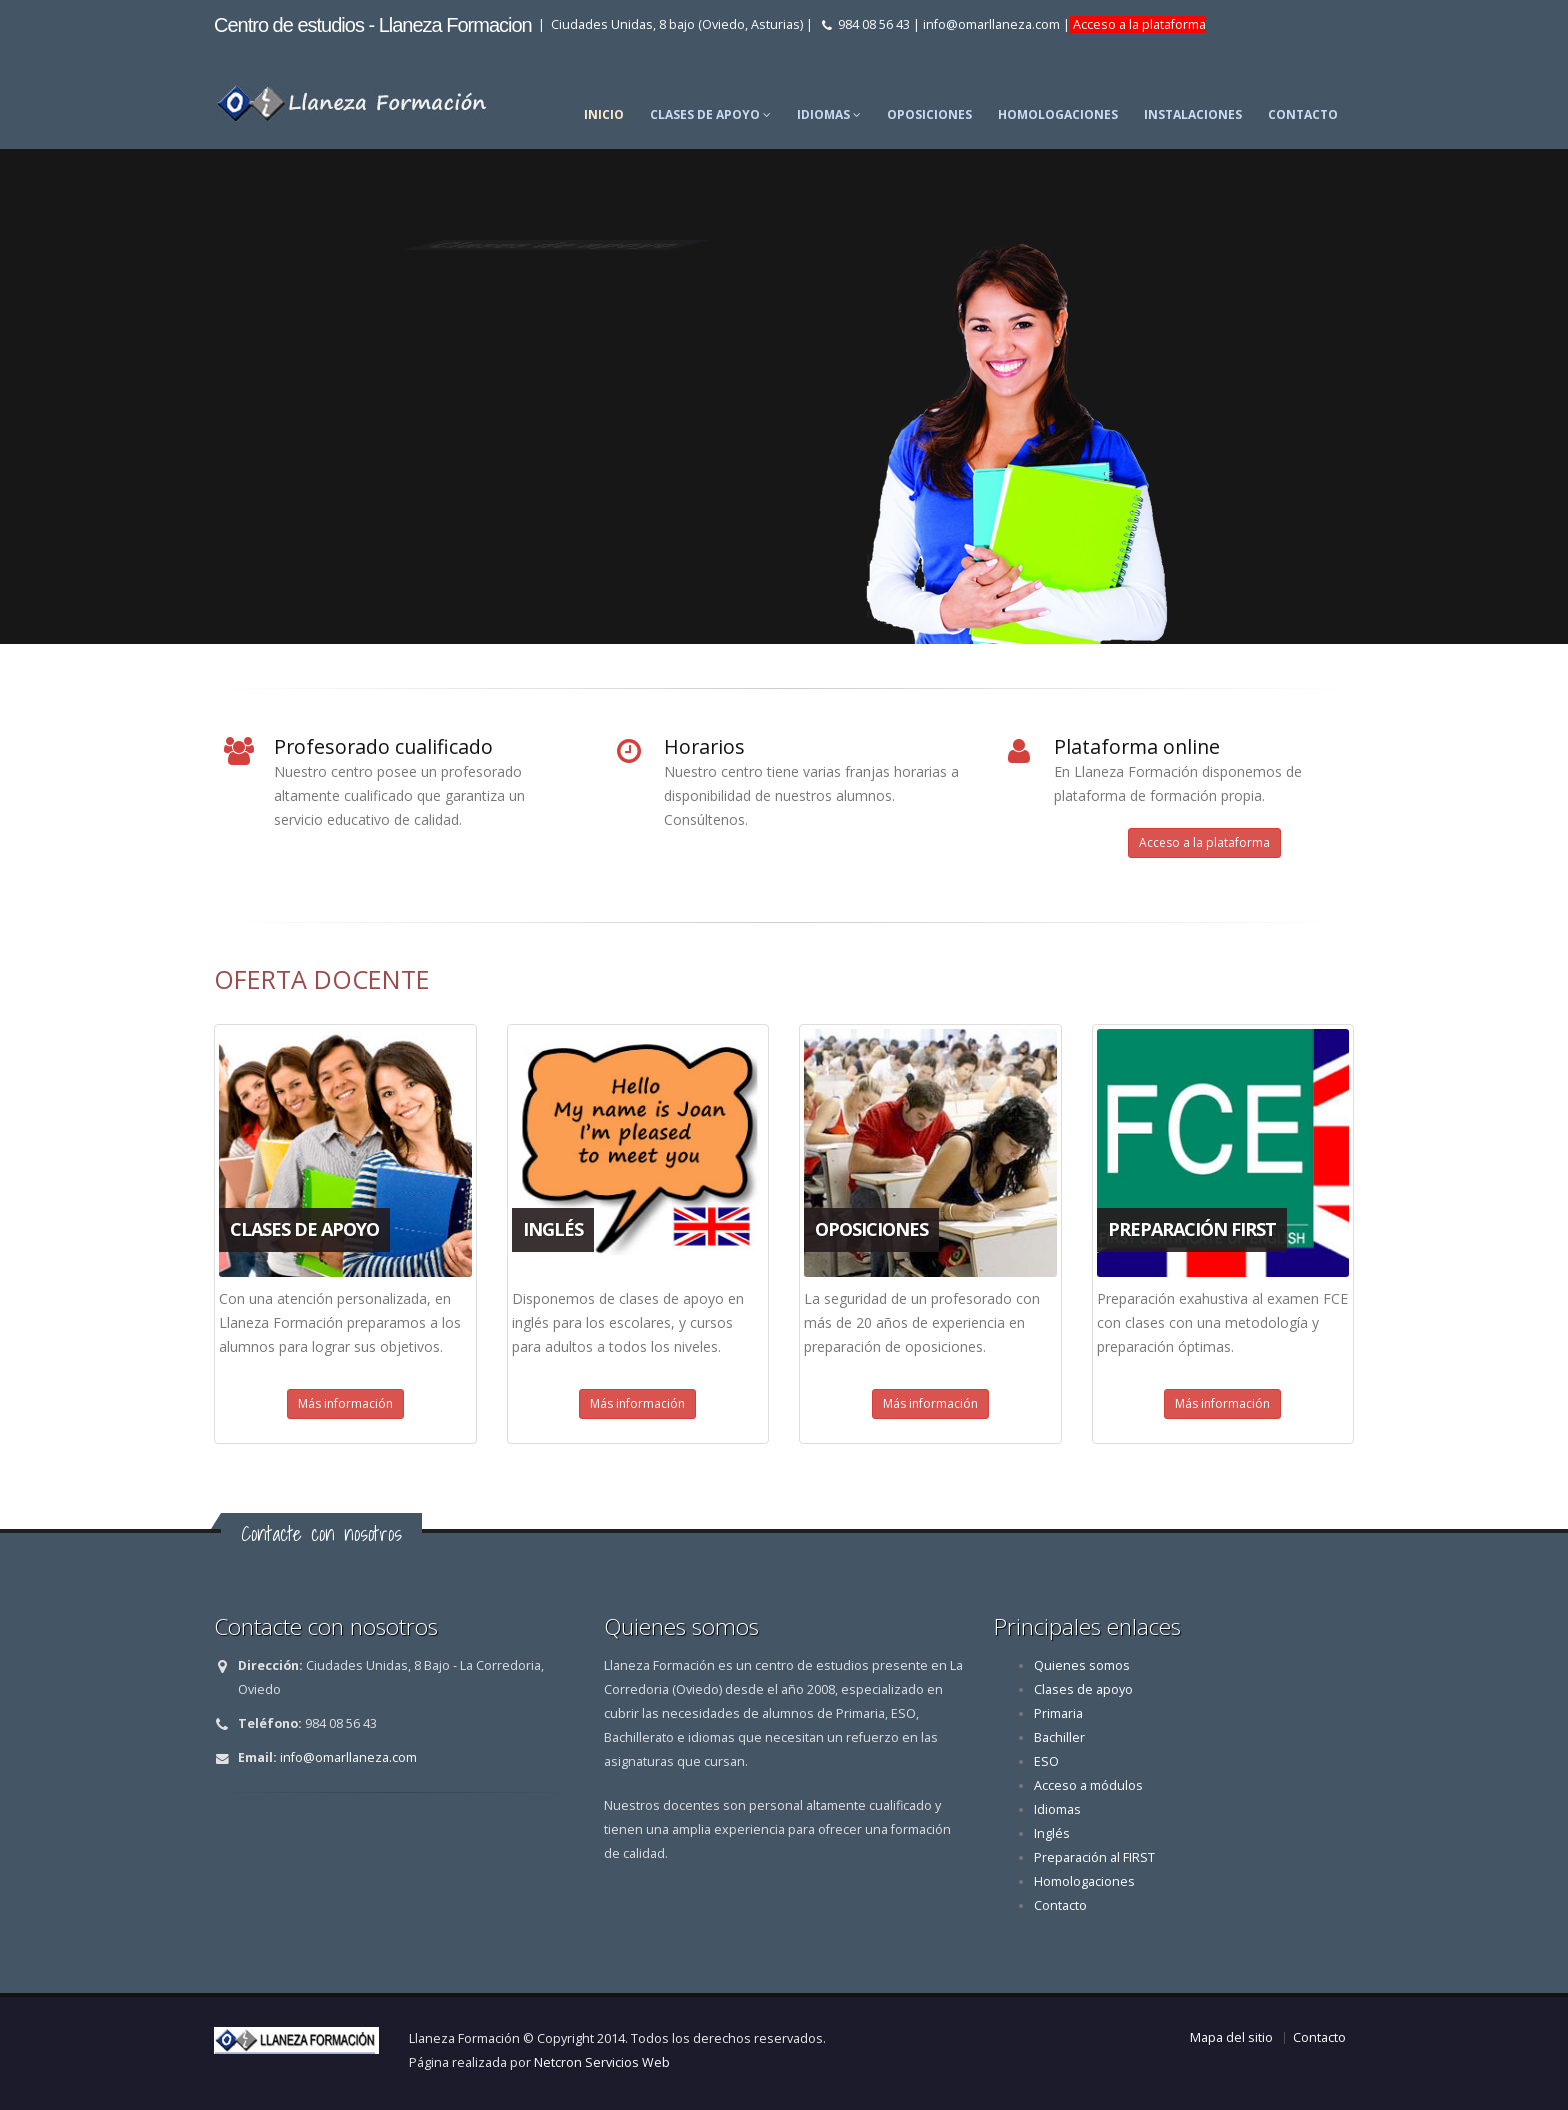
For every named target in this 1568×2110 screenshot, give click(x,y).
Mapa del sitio (1231, 2037)
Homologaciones (1058, 114)
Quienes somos (1082, 1665)
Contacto (1303, 114)
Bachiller (1059, 1737)
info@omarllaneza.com (991, 24)
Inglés (1052, 1833)
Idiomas (829, 114)
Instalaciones (1193, 114)
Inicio (604, 114)
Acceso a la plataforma (1138, 24)
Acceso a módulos (1088, 1785)
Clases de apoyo (710, 114)
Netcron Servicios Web (602, 2062)
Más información (345, 1403)
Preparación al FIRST (1094, 1857)
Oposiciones (929, 114)
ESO (1046, 1761)
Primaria (1058, 1713)
